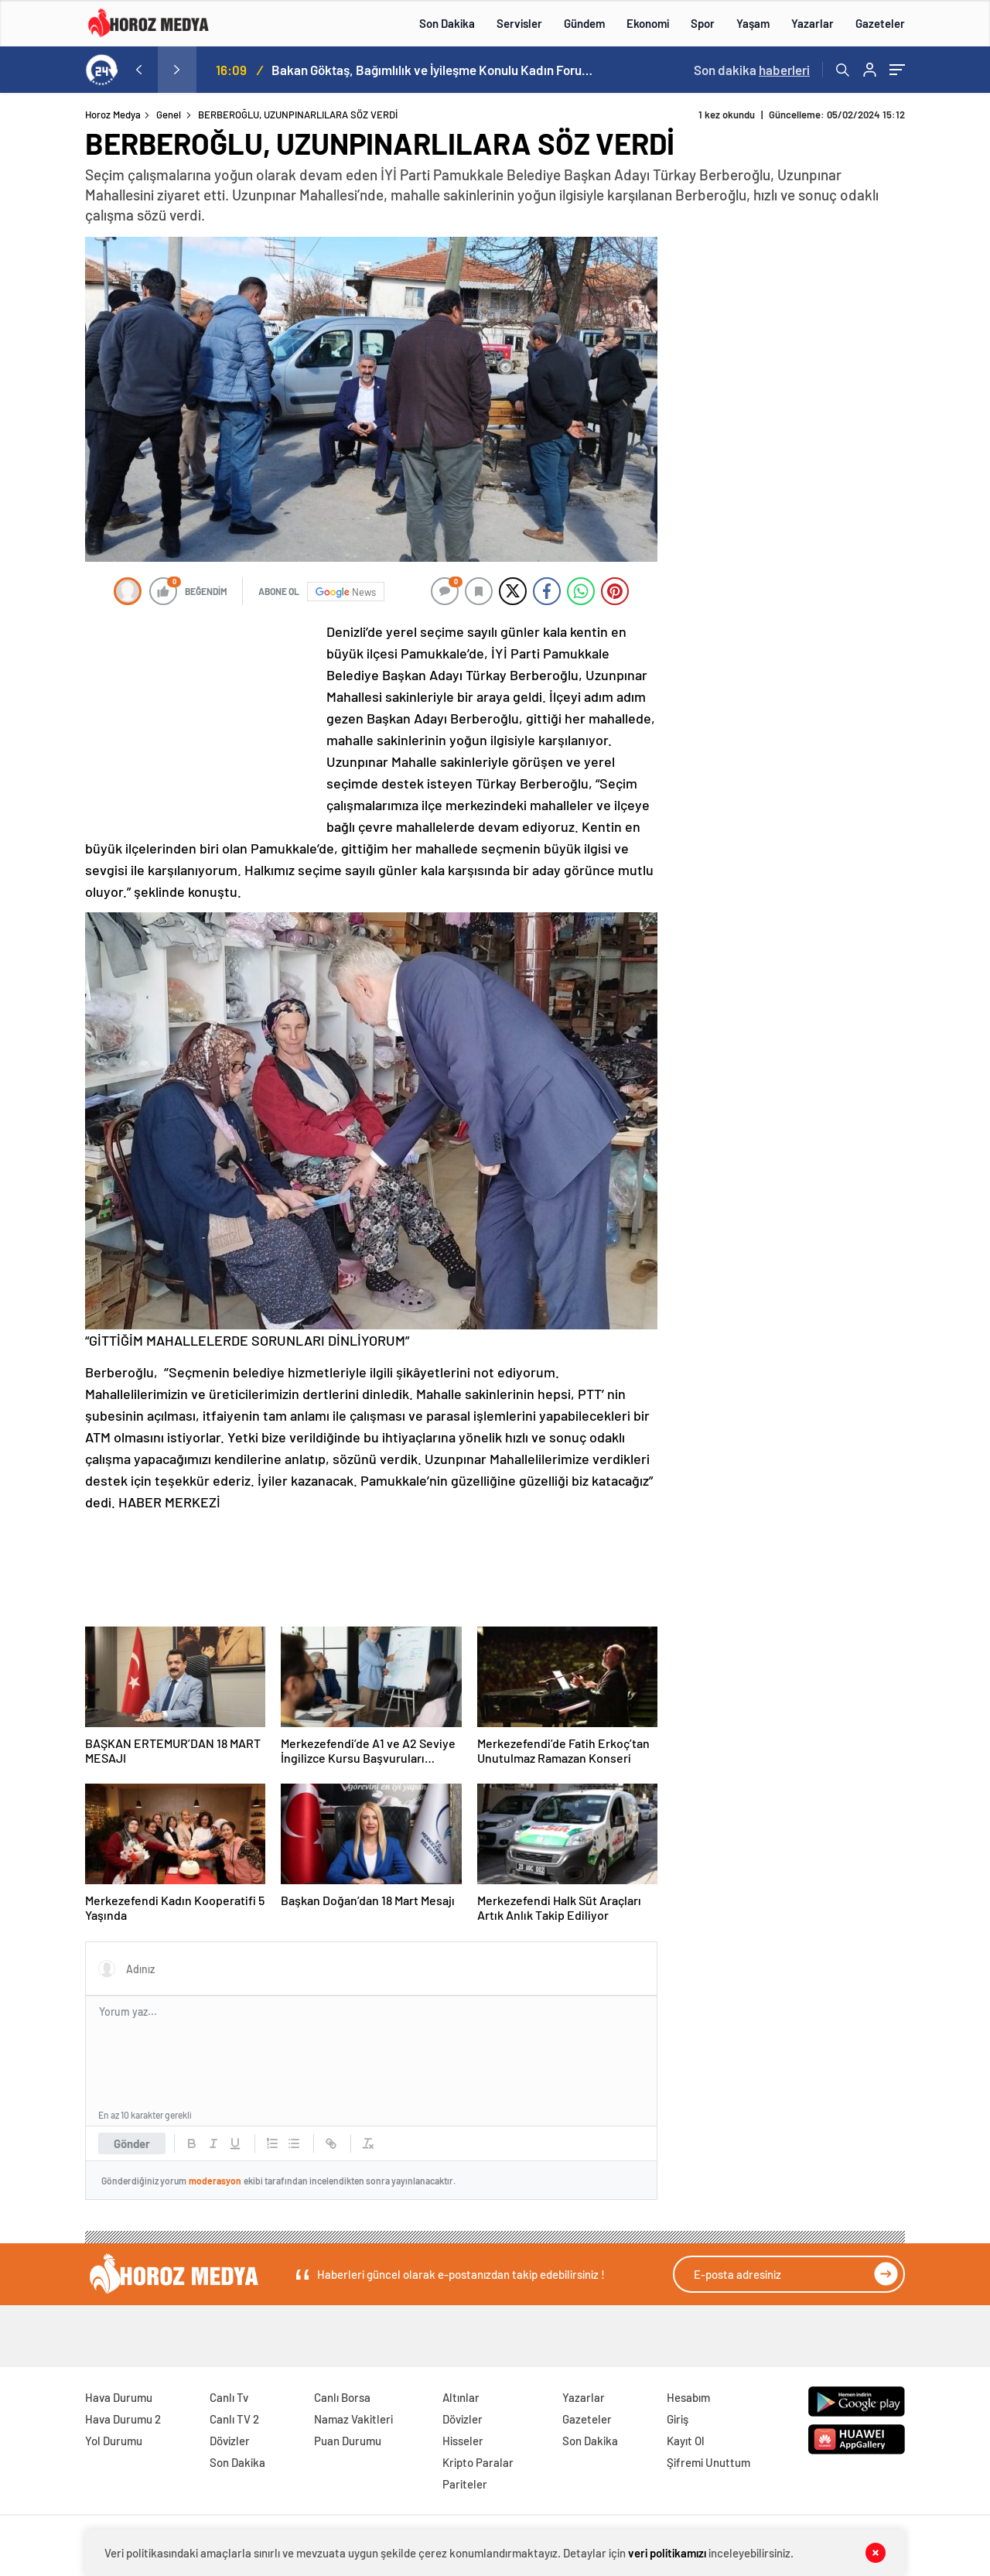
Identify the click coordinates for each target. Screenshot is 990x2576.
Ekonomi (647, 23)
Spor (703, 23)
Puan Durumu (347, 2441)
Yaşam (753, 23)
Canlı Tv (229, 2397)
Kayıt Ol (686, 2441)
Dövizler (230, 2441)
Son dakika (752, 69)
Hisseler (462, 2441)
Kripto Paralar (478, 2462)
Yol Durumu (113, 2441)
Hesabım (688, 2397)
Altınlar (461, 2397)
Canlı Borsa (342, 2397)
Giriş (677, 2419)
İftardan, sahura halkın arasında (360, 69)
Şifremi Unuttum (708, 2462)
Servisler (519, 23)
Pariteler (464, 2484)
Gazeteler (880, 23)
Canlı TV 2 (234, 2419)
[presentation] (138, 69)
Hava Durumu (118, 2397)
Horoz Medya (113, 114)
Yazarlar (812, 23)
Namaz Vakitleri (353, 2419)
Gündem (584, 23)
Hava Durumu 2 (123, 2419)
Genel (168, 114)
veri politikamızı (667, 2553)
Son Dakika (447, 23)
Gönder (132, 2143)
